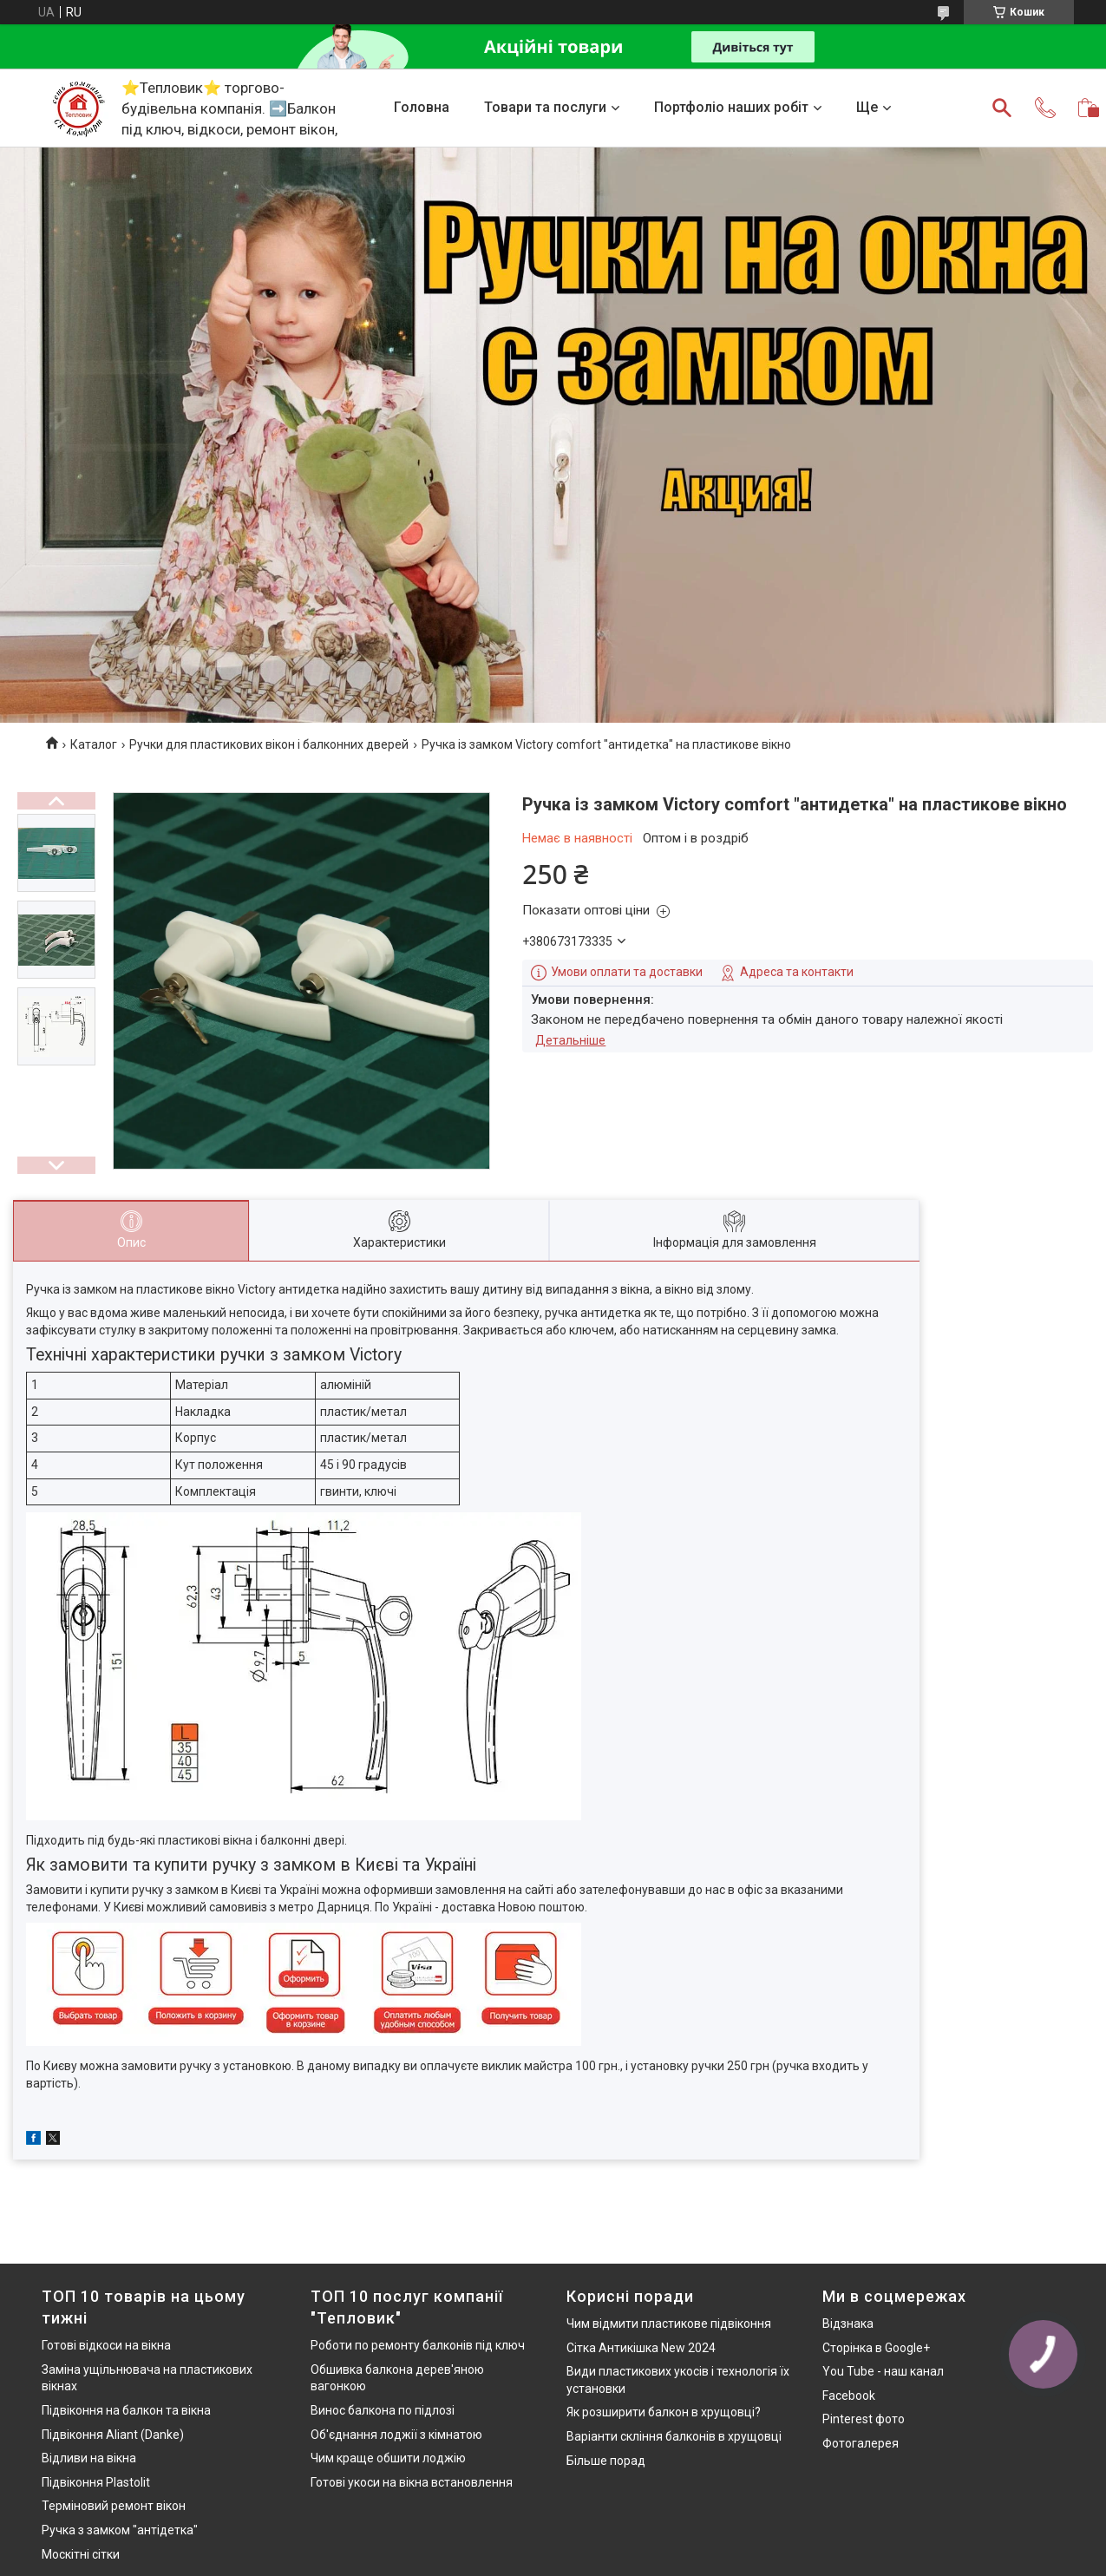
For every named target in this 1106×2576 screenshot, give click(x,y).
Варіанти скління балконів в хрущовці (674, 2436)
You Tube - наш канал (883, 2371)
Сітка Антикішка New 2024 (641, 2348)
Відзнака (848, 2323)
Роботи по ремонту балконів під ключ (418, 2345)
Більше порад (605, 2461)
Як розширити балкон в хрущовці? (663, 2412)
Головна (421, 107)
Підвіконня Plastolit (96, 2482)
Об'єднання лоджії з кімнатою (396, 2435)
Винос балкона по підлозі (383, 2410)
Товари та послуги (545, 107)
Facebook (848, 2395)
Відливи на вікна (89, 2458)
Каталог (93, 744)
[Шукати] (1002, 107)
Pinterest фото (863, 2419)
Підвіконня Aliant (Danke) (113, 2435)
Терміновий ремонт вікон (114, 2506)
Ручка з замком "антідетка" (120, 2530)
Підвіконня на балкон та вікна (126, 2410)
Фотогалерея (860, 2443)
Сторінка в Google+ (876, 2348)
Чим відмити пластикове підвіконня (668, 2323)
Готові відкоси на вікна (106, 2345)
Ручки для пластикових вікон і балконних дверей (269, 744)
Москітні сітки (81, 2554)
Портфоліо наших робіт (731, 107)
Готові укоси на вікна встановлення (412, 2482)
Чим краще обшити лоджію (388, 2458)
